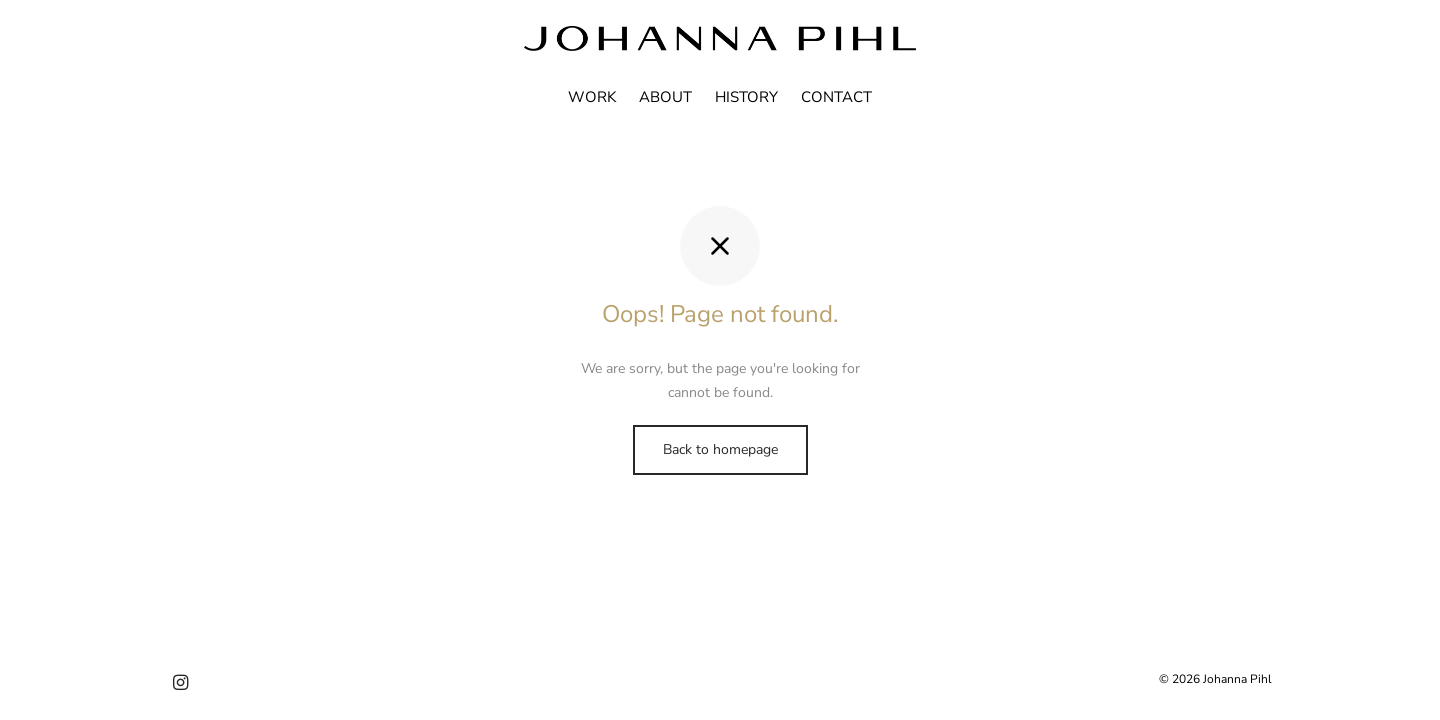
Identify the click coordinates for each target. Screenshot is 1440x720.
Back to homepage (720, 449)
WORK (592, 97)
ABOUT (665, 97)
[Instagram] (180, 684)
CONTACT (836, 97)
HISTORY (746, 97)
